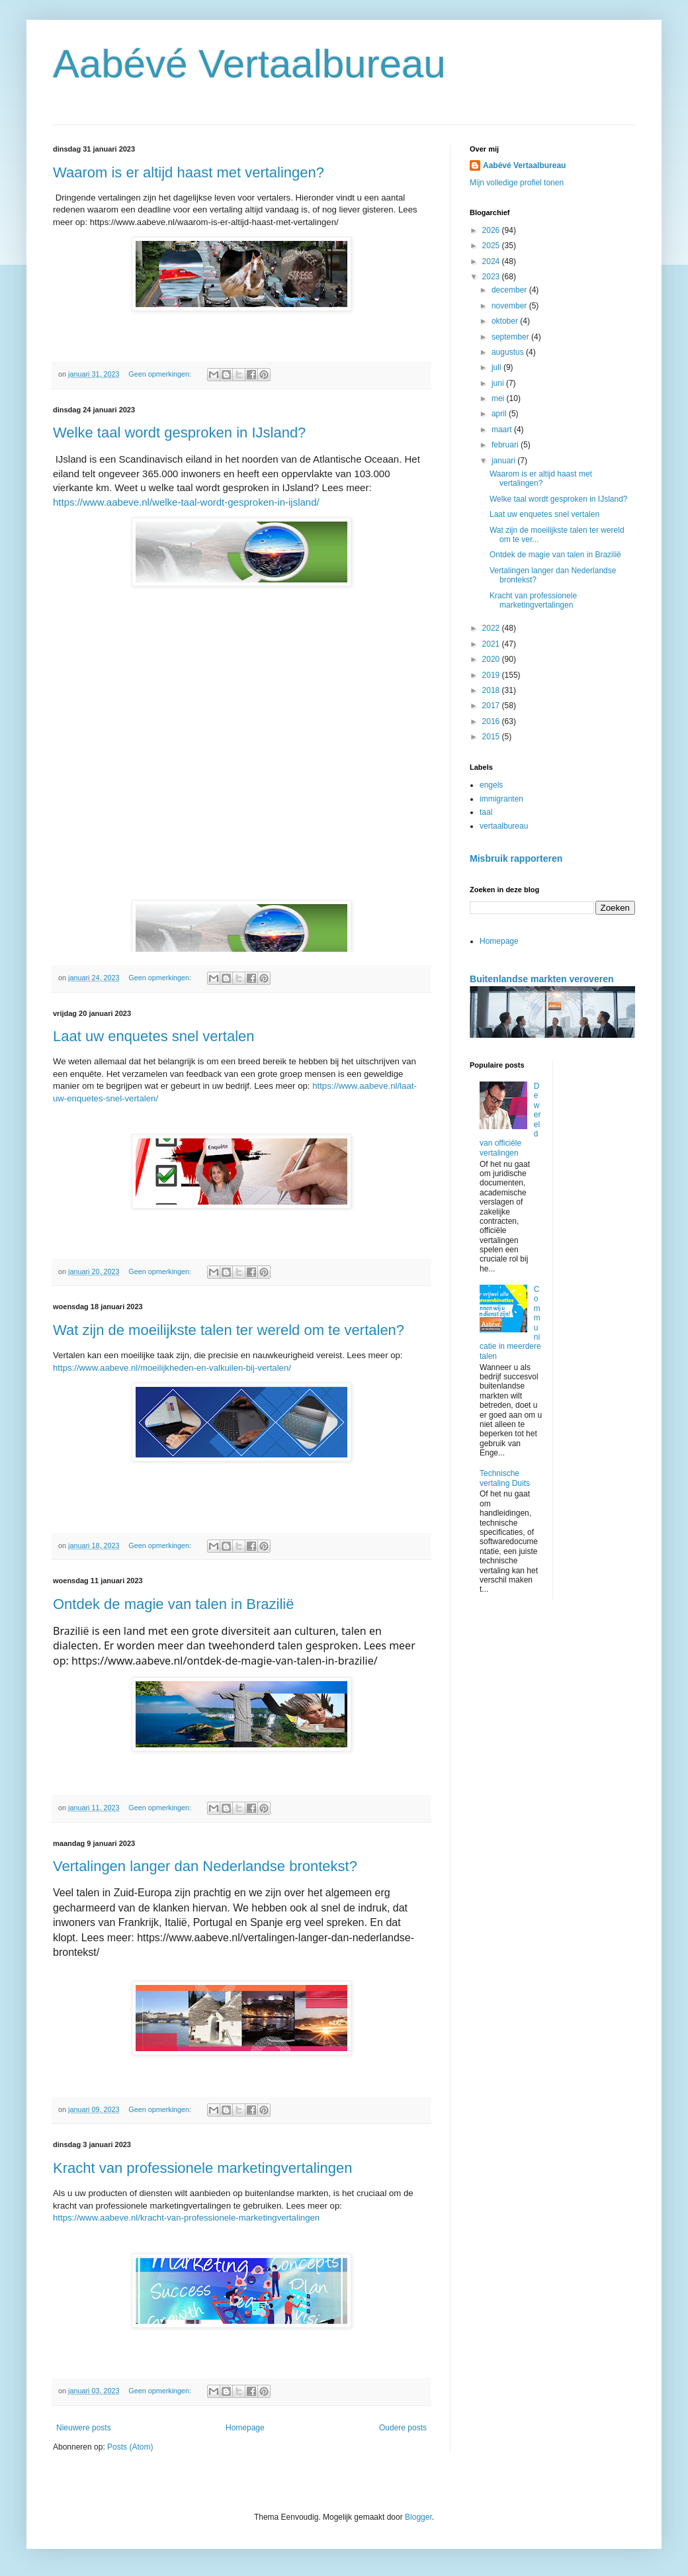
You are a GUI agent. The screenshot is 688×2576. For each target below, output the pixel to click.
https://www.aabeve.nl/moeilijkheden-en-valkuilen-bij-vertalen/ (172, 1368)
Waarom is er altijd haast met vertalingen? (188, 172)
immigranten (501, 799)
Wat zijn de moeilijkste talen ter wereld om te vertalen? (228, 1330)
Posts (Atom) (130, 2447)
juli (497, 367)
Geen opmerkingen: (160, 374)
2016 (492, 721)
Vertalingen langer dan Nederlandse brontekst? (205, 1866)
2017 (492, 705)
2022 (492, 628)
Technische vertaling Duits (505, 1478)
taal (486, 812)
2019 (492, 675)
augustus (509, 352)
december (510, 290)
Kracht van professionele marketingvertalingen (202, 2168)
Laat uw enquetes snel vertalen (154, 1036)
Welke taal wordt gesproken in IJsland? (179, 432)
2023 (492, 276)
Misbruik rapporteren (516, 858)
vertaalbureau (504, 826)
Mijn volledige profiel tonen (517, 182)
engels (491, 785)
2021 (492, 644)
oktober (506, 321)
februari (506, 444)
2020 (492, 659)
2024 (492, 261)
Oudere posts (403, 2427)
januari (504, 460)
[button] (366, 694)
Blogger (418, 2517)
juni (499, 383)
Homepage (245, 2427)
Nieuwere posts (83, 2427)
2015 (492, 736)
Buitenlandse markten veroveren (542, 979)
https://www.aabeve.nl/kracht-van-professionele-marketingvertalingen (186, 2218)
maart (503, 429)
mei (499, 398)
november (510, 305)
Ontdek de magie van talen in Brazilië (173, 1604)
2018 (492, 690)
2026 (492, 230)
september (511, 337)
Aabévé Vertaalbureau (249, 64)
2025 (492, 245)
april (500, 413)
